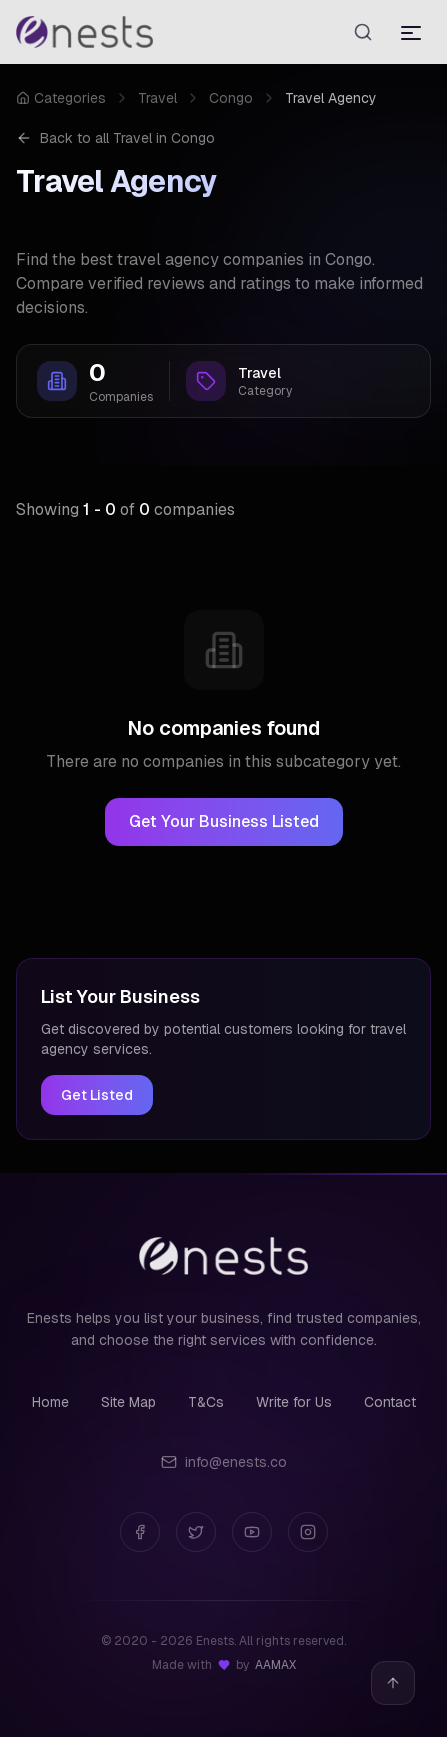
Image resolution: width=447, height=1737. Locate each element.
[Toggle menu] (411, 32)
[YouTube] (252, 1532)
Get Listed (97, 1095)
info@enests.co (224, 1462)
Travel (157, 98)
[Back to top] (393, 1683)
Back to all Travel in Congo (115, 138)
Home (50, 1402)
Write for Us (294, 1402)
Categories (61, 98)
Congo (231, 98)
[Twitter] (196, 1532)
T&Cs (206, 1402)
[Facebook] (140, 1532)
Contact (390, 1402)
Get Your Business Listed (224, 821)
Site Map (128, 1402)
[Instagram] (308, 1532)
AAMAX (275, 1665)
